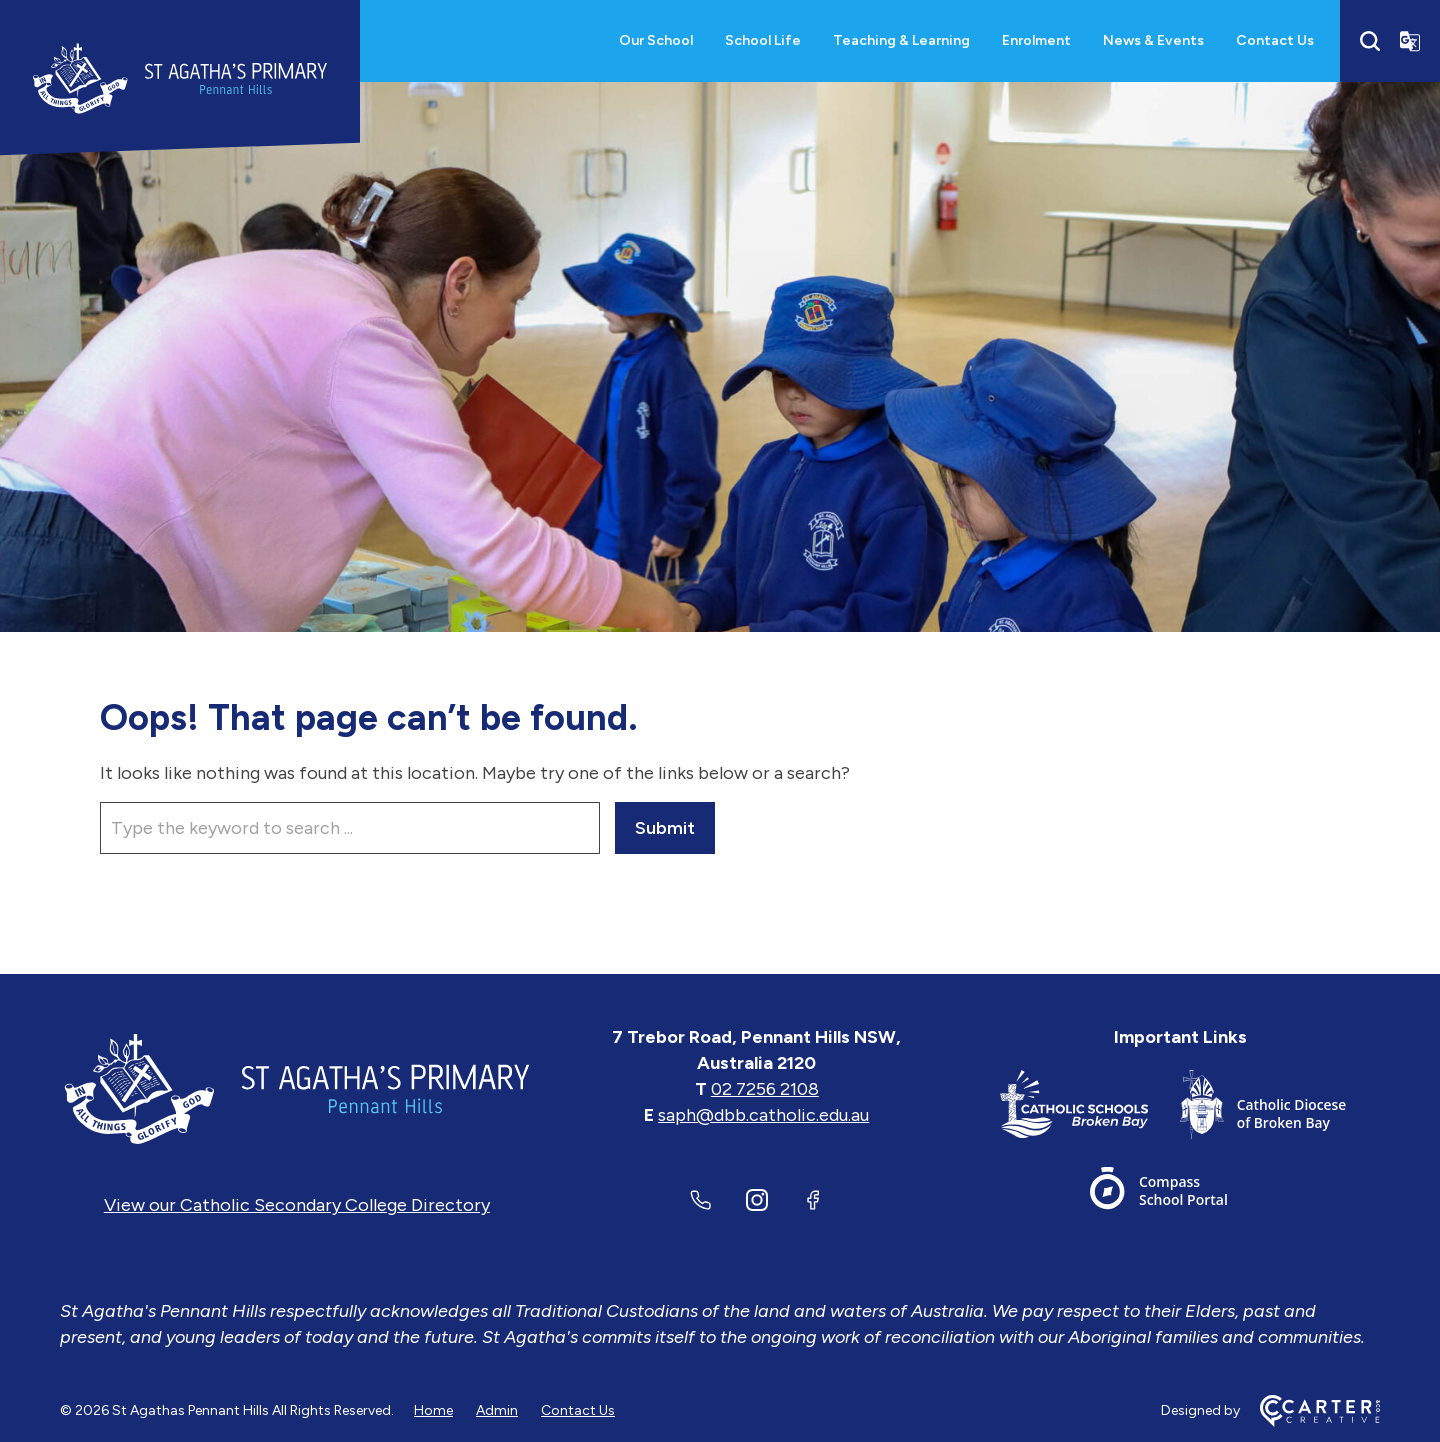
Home (433, 1410)
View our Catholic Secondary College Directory (297, 1205)
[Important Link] (1090, 1108)
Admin (497, 1410)
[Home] (297, 1089)
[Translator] (1410, 41)
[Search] (1370, 41)
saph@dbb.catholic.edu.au (763, 1115)
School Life (763, 40)
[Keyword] (350, 828)
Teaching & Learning (901, 40)
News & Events (1153, 40)
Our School (656, 40)
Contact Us (1275, 40)
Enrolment (1036, 40)
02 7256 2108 (765, 1089)
